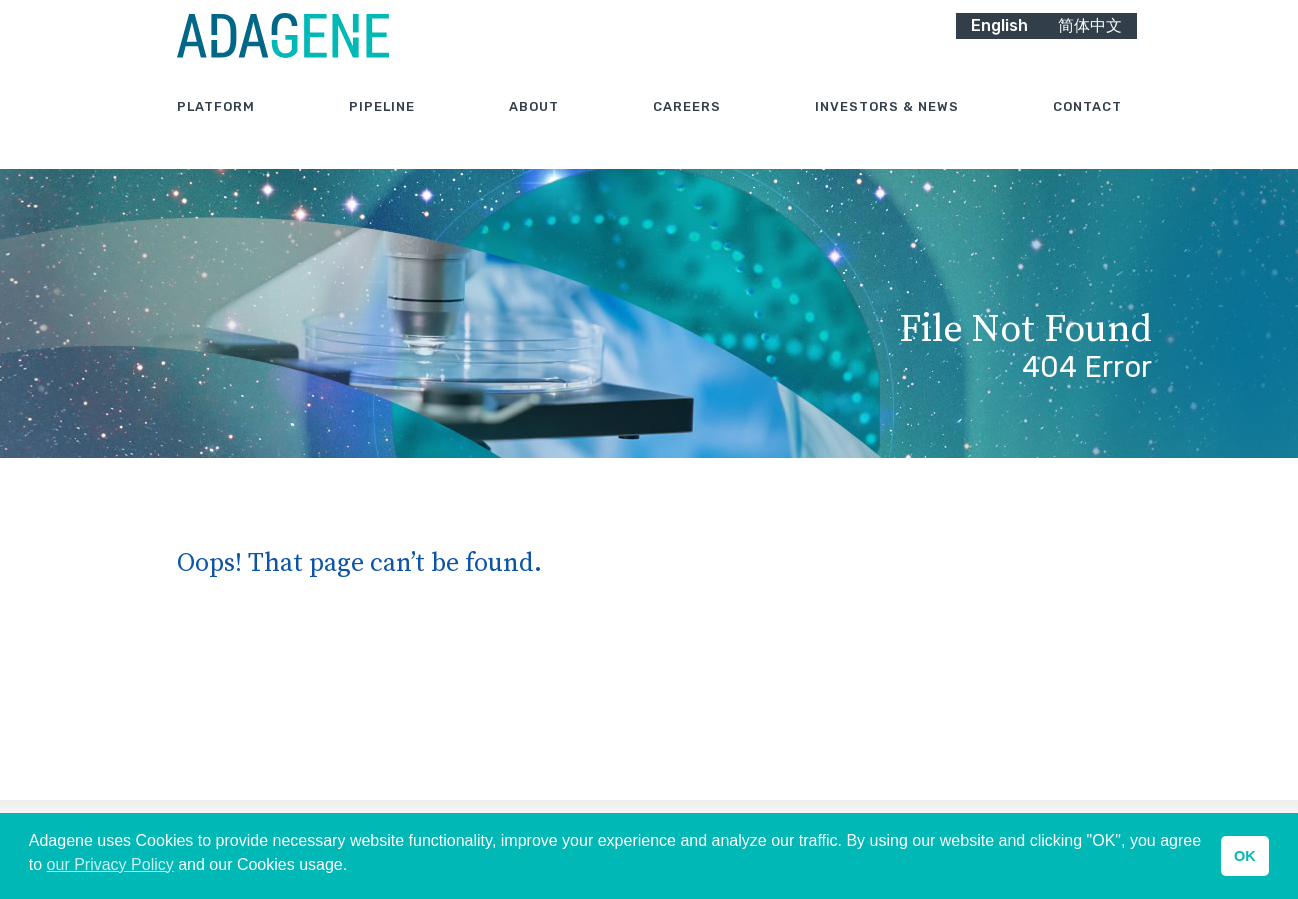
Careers (687, 129)
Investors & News (887, 129)
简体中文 (1090, 47)
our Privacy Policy (110, 864)
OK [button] (1245, 856)
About (534, 129)
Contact (1087, 129)
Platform (216, 129)
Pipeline (382, 129)
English (999, 47)
